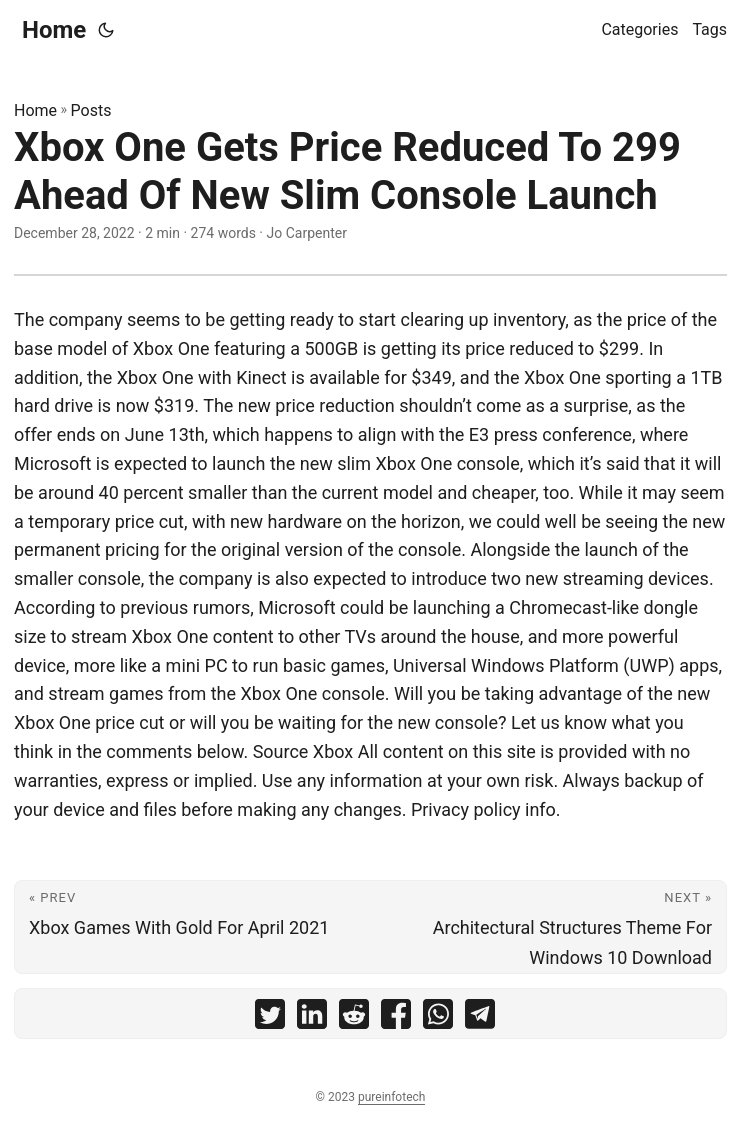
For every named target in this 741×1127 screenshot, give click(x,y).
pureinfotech (391, 1097)
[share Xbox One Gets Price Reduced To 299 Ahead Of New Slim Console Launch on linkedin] (312, 1018)
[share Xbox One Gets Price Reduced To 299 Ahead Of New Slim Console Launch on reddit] (354, 1018)
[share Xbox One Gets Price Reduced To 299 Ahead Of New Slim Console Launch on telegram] (480, 1018)
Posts (91, 110)
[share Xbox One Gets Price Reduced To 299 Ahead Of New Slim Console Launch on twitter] (270, 1018)
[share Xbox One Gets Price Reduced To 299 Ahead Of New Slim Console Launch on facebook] (396, 1018)
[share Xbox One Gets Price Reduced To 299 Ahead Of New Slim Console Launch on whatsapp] (438, 1018)
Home (54, 30)
